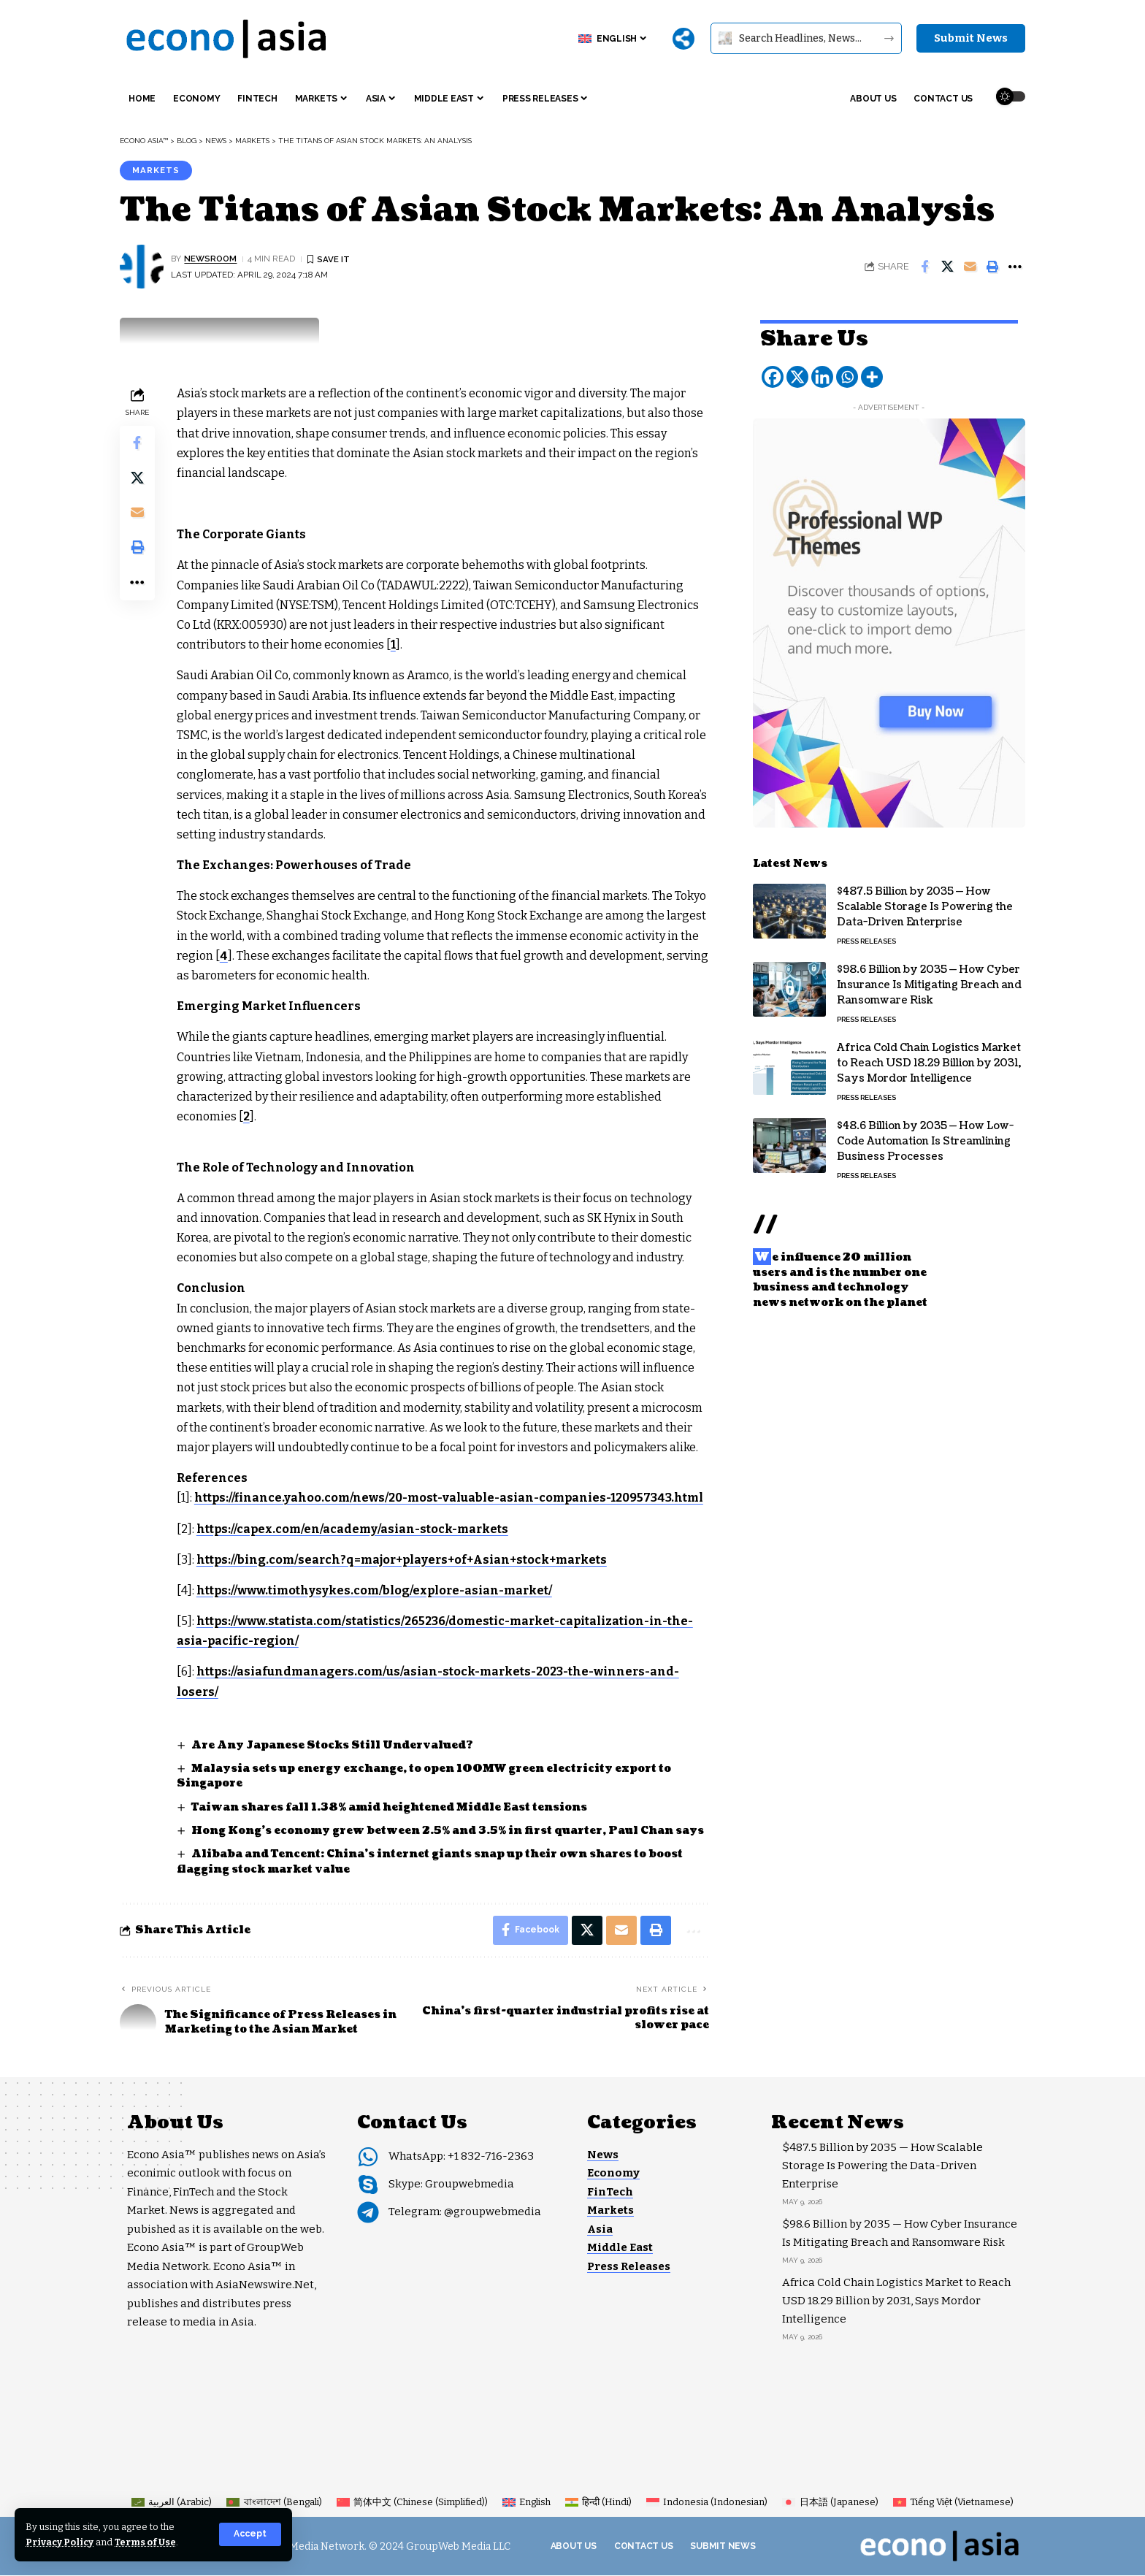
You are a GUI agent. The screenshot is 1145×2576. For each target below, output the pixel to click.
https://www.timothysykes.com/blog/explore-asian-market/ (376, 1590)
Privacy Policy (60, 2542)
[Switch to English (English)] (526, 2502)
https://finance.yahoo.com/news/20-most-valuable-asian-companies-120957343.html (450, 1498)
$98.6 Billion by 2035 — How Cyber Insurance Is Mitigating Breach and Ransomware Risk (929, 982)
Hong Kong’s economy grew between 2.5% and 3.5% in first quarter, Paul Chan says (448, 1831)
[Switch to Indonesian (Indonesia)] (707, 2502)
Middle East (620, 2248)
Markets (156, 170)
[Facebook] (773, 375)
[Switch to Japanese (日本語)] (830, 2502)
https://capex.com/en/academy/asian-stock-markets (353, 1529)
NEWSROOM (211, 258)
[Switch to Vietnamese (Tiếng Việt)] (953, 2502)
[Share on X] (947, 266)
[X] (797, 375)
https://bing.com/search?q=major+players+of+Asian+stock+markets (404, 1560)
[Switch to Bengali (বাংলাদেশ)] (274, 2502)
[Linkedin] (822, 375)
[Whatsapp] (847, 375)
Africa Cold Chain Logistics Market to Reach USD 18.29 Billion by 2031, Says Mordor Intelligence (929, 1061)
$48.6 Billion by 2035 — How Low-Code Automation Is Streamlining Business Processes (925, 1139)
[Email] (970, 266)
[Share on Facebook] (924, 266)
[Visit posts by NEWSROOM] (142, 266)
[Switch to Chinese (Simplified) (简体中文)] (412, 2502)
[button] (250, 2534)
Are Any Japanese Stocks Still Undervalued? (332, 1745)
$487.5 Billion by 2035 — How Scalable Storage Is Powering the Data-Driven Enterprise (925, 904)
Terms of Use (147, 2542)
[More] (683, 39)
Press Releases (866, 939)
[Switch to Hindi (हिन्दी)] (598, 2502)
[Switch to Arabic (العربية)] (171, 2502)
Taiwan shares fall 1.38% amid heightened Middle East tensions (389, 1807)
